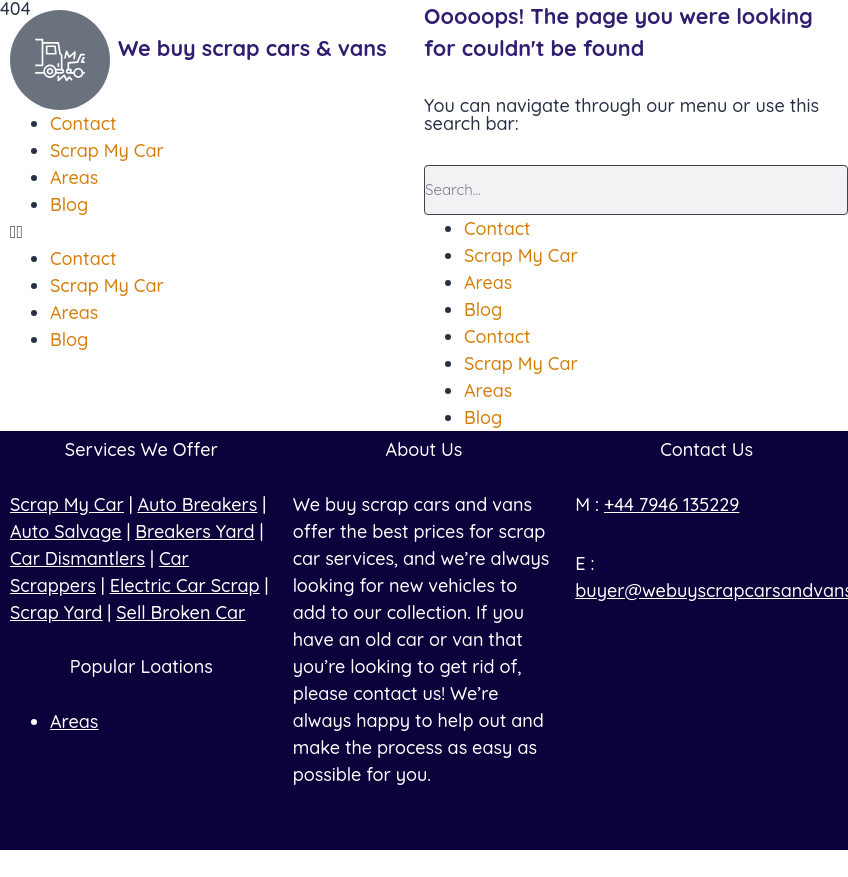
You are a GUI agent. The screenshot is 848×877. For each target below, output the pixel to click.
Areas (488, 282)
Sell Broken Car (180, 612)
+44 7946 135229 (672, 504)
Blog (483, 309)
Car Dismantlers (77, 558)
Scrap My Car (521, 255)
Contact (497, 228)
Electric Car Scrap (185, 585)
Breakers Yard (194, 531)
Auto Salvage (65, 531)
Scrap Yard (56, 612)
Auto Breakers (198, 504)
